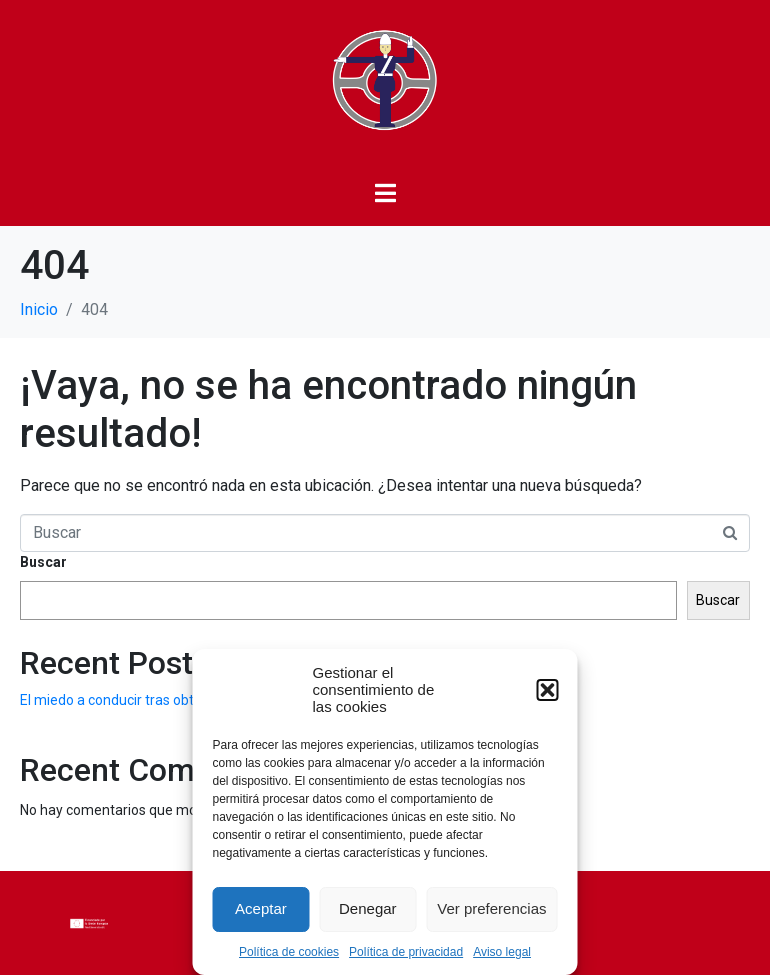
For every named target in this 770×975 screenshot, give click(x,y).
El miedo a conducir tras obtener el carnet (150, 700)
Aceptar (261, 908)
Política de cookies (289, 952)
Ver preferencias (491, 908)
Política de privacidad (406, 952)
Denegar (368, 908)
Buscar (43, 562)
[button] (548, 690)
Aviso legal (502, 952)
